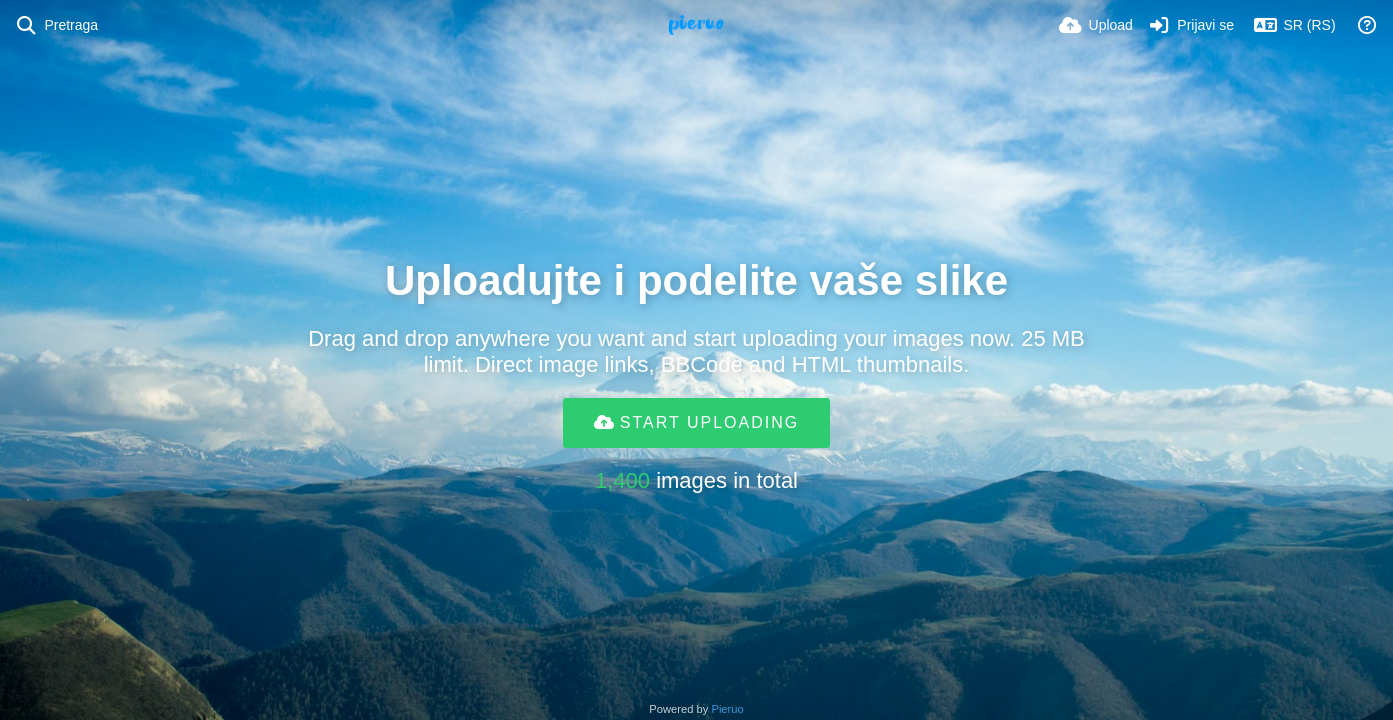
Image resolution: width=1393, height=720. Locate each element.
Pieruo (727, 709)
